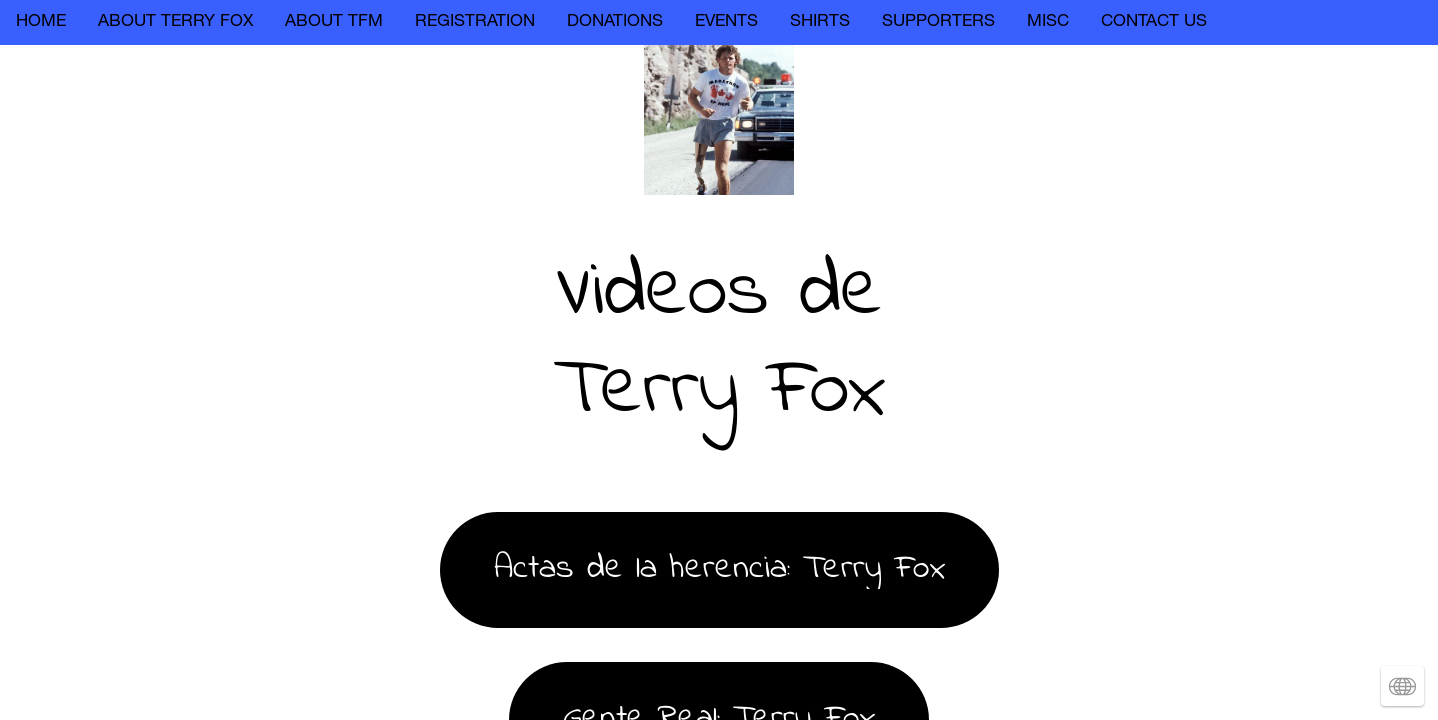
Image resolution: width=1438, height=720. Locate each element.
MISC (1048, 22)
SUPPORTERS (938, 22)
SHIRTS (820, 22)
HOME (41, 22)
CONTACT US (1154, 22)
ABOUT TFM (334, 22)
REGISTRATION (475, 22)
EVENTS (726, 22)
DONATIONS (615, 22)
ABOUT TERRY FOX (175, 22)
